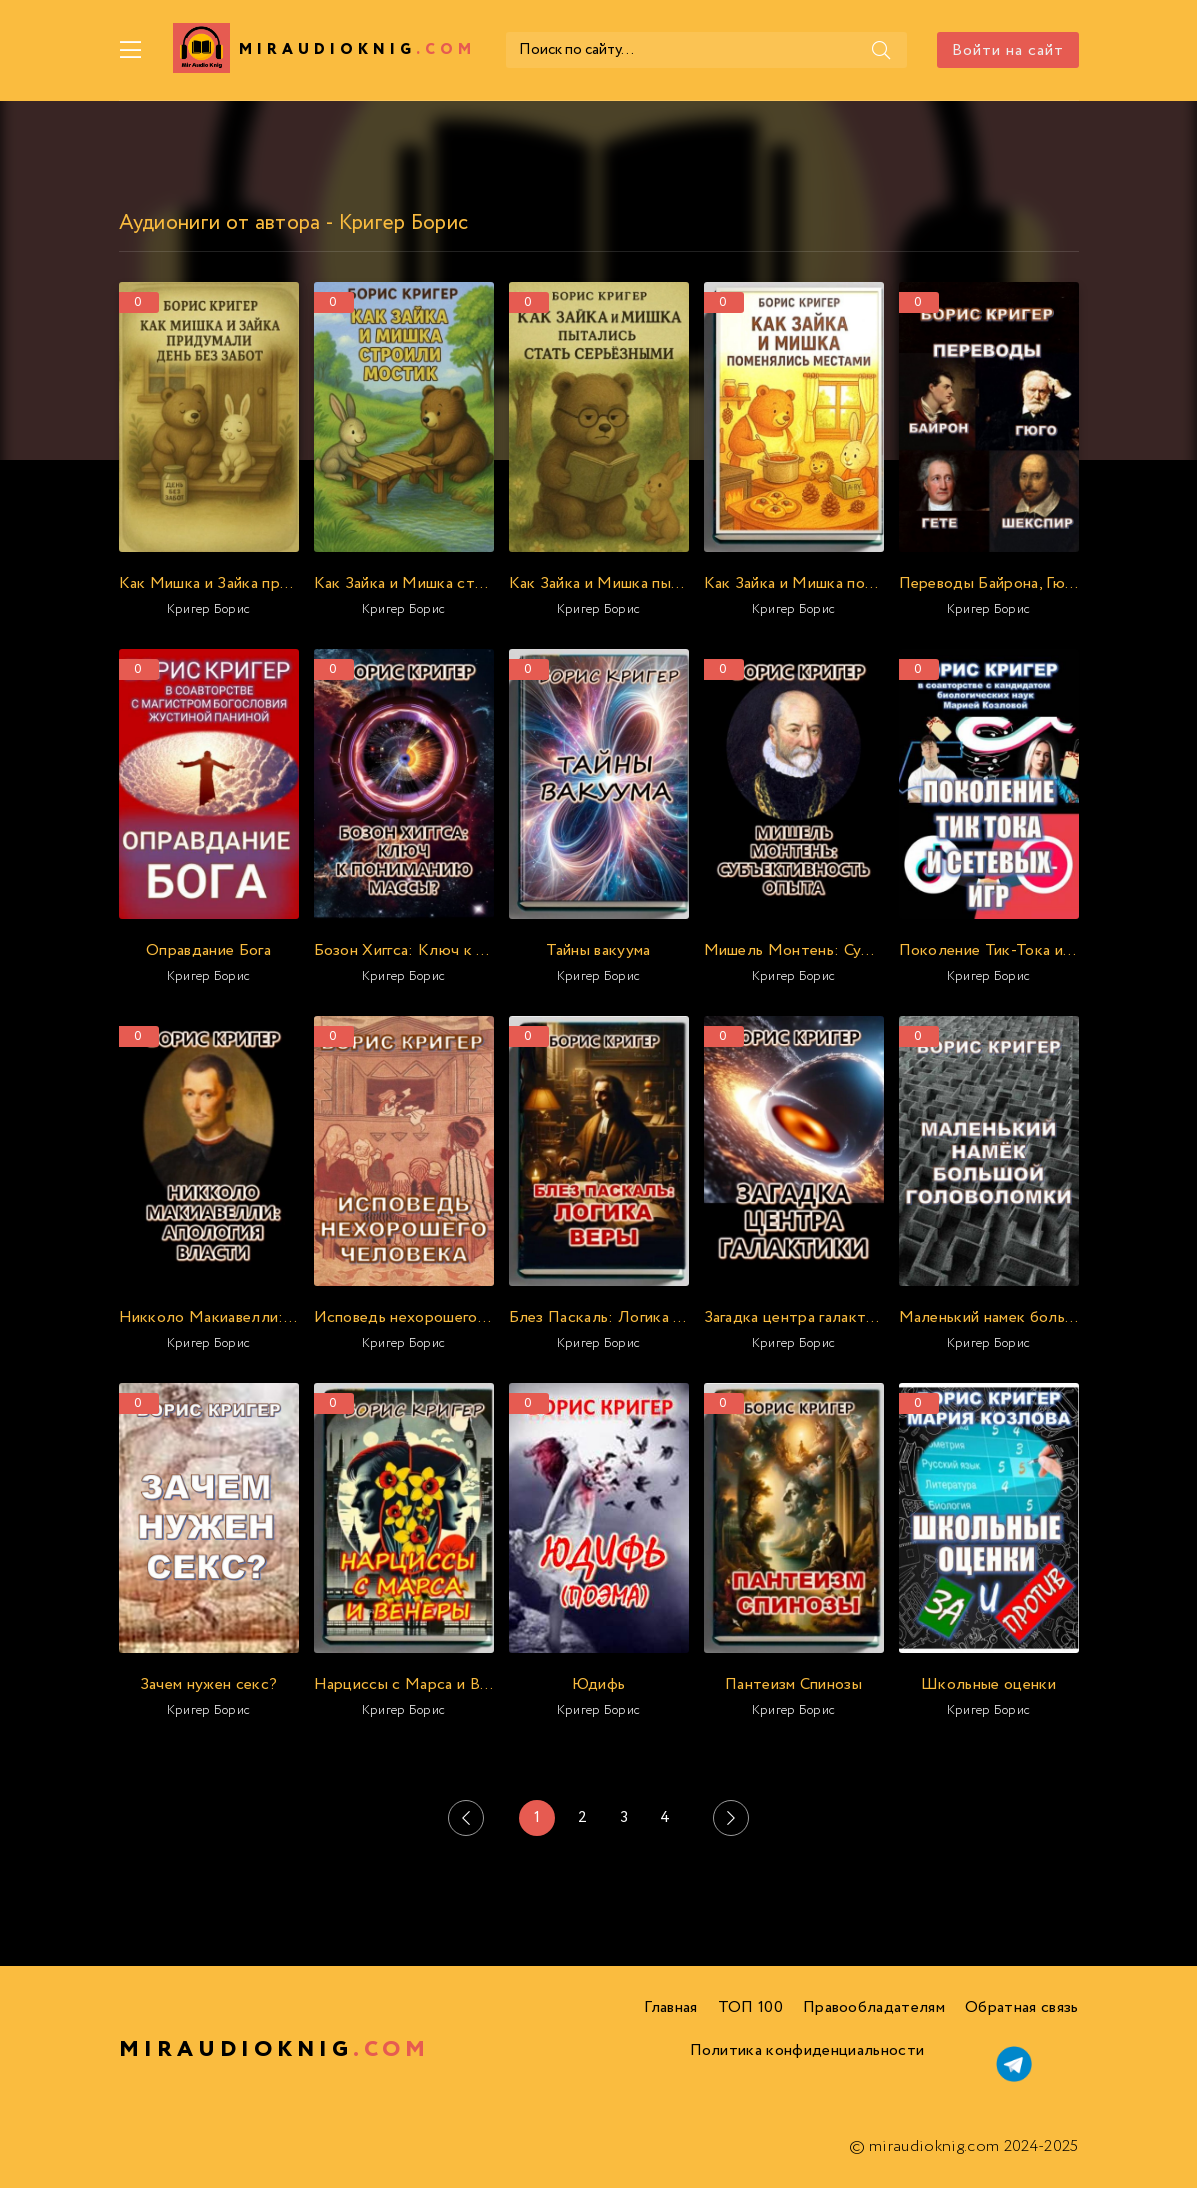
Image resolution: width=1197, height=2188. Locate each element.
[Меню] (131, 50)
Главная (670, 2007)
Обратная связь (1021, 2007)
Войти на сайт (1008, 50)
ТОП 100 (750, 2007)
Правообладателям (874, 2007)
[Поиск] (882, 50)
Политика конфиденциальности (807, 2050)
